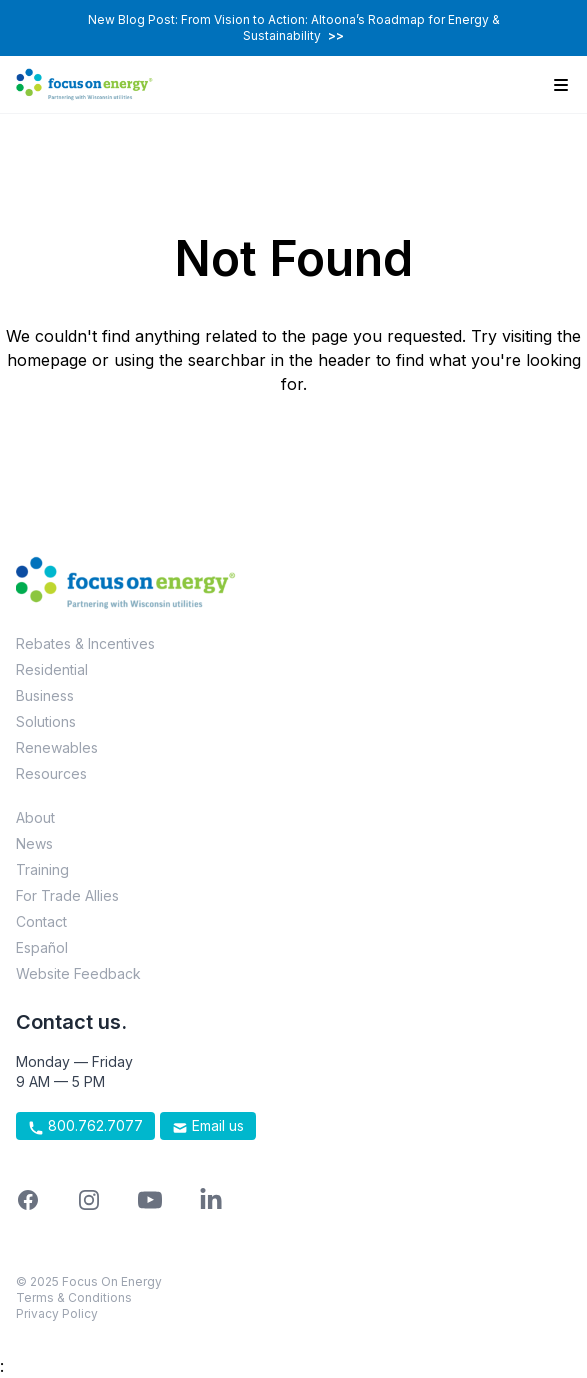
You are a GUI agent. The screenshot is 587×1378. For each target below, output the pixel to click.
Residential (52, 669)
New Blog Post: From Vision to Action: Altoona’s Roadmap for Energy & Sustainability (294, 27)
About (35, 817)
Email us (208, 1126)
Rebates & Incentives (85, 643)
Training (42, 869)
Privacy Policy (57, 1313)
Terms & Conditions (74, 1297)
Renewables (57, 747)
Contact (41, 921)
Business (45, 695)
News (34, 843)
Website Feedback (78, 973)
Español (42, 947)
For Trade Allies (67, 895)
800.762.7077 (85, 1126)
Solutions (46, 721)
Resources (51, 773)
